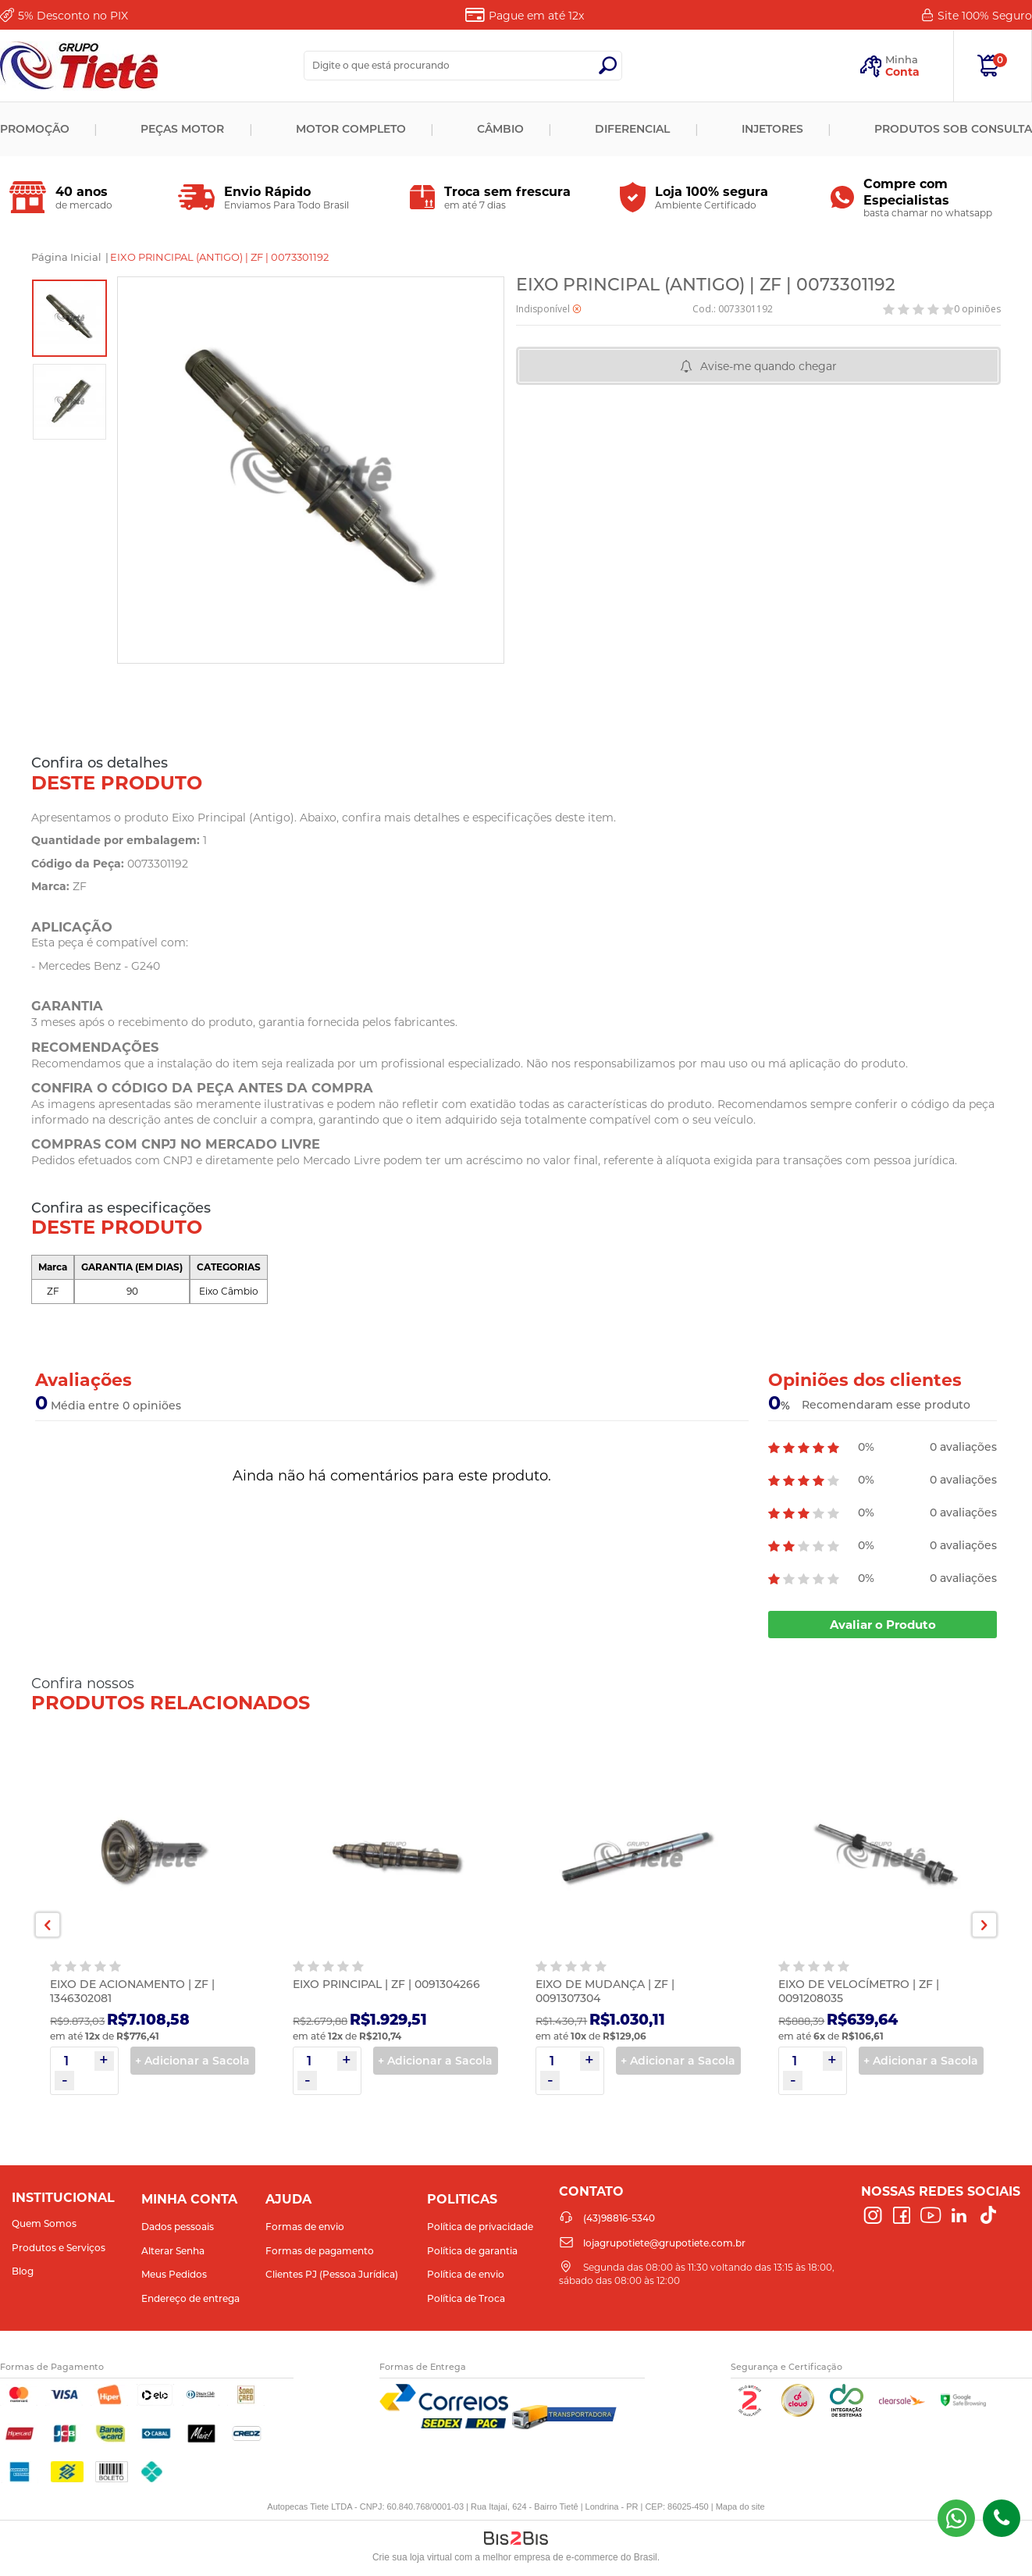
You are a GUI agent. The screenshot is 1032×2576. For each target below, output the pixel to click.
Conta (902, 72)
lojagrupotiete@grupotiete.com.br (664, 2243)
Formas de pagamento (319, 2251)
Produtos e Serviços (58, 2248)
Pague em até (536, 16)
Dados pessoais (177, 2226)
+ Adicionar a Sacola (192, 2061)
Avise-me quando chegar (768, 366)
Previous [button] (47, 1924)
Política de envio (465, 2274)
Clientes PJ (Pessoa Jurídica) (331, 2274)
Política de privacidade (480, 2226)
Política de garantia (472, 2251)
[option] (69, 318)
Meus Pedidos (174, 2274)
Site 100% (985, 16)
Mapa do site (740, 2506)
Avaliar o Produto (883, 1624)
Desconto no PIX (73, 16)
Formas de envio (304, 2226)
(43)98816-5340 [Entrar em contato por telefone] (1001, 2518)
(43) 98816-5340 (956, 2518)
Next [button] (984, 1924)
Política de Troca (466, 2298)
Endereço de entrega (190, 2298)
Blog (23, 2271)
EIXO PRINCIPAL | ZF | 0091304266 (386, 1984)
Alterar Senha (173, 2251)
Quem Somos (44, 2223)
